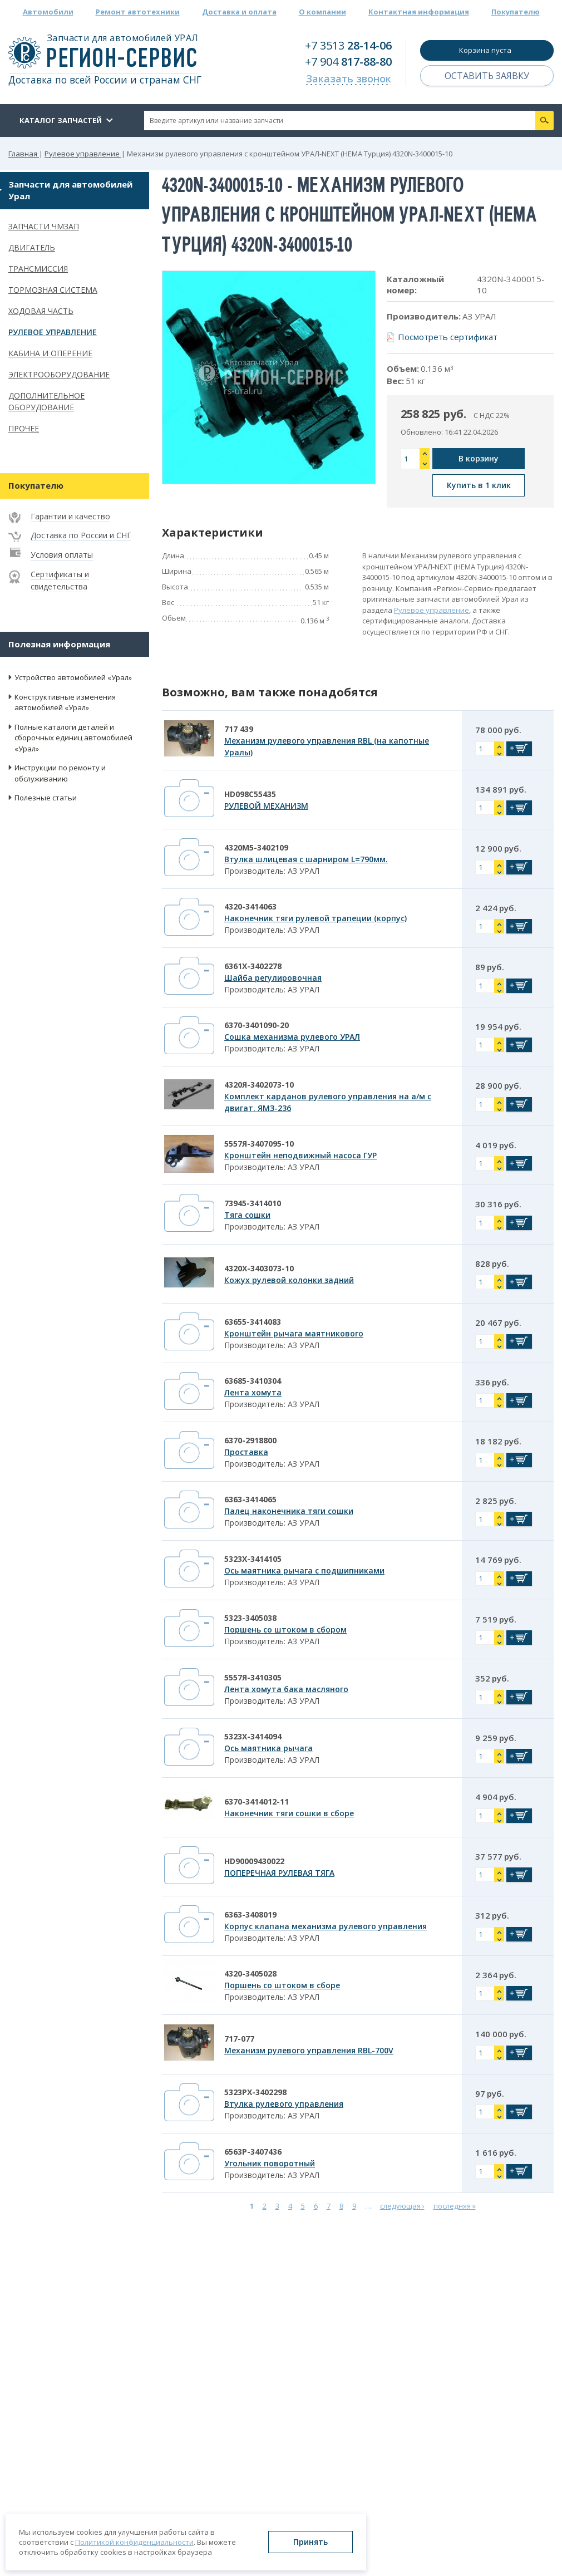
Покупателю (515, 12)
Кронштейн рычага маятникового (293, 1333)
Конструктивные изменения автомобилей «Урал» (65, 702)
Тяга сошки (247, 1215)
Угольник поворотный (269, 2163)
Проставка (246, 1452)
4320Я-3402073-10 (259, 1084)
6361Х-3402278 (253, 966)
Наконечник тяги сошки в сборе (289, 1813)
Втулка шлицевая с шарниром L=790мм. (306, 859)
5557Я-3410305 (253, 1677)
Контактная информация (418, 12)
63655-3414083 (252, 1321)
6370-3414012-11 (256, 1801)
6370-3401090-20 (256, 1025)
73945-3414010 (252, 1203)
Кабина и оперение (50, 353)
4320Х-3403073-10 (259, 1268)
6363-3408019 (250, 1914)
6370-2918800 (250, 1440)
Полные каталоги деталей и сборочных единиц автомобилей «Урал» (73, 738)
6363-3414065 (250, 1499)
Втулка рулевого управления (283, 2103)
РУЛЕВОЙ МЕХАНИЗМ (266, 805)
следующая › (402, 2206)
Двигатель (31, 247)
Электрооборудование (59, 374)
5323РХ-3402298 (255, 2092)
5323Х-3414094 (253, 1736)
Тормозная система (52, 289)
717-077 (239, 2038)
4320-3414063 (250, 906)
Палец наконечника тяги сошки (288, 1511)
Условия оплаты (62, 554)
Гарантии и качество (70, 516)
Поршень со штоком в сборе (282, 1985)
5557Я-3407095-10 (259, 1143)
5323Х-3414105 (253, 1559)
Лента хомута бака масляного (286, 1689)
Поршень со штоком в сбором (285, 1629)
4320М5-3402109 (256, 847)
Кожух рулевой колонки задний (289, 1280)
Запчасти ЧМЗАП (43, 226)
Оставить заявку (487, 76)
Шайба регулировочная (273, 977)
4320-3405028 (250, 1973)
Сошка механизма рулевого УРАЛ (292, 1036)
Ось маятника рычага (268, 1748)
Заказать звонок (348, 78)
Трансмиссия (38, 268)
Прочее (23, 428)
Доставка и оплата (239, 12)
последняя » (454, 2206)
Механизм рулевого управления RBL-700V (308, 2050)
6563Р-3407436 (253, 2151)
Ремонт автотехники (138, 12)
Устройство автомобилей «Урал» (73, 677)
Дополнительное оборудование (46, 401)
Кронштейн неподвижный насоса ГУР (300, 1155)
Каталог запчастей (60, 120)
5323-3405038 (250, 1618)
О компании (322, 12)
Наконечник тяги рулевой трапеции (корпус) (315, 918)
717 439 (238, 729)
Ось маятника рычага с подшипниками (304, 1570)
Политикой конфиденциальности (134, 2542)
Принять (310, 2541)
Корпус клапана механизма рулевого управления (325, 1926)
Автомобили (48, 12)
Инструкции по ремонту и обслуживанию (60, 773)
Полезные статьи (45, 798)
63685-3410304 (252, 1380)
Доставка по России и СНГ (81, 535)
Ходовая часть (40, 311)
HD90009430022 (254, 1861)
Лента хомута (253, 1392)
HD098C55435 (250, 794)
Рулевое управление (52, 332)
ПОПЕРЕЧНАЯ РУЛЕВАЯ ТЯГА (279, 1872)
